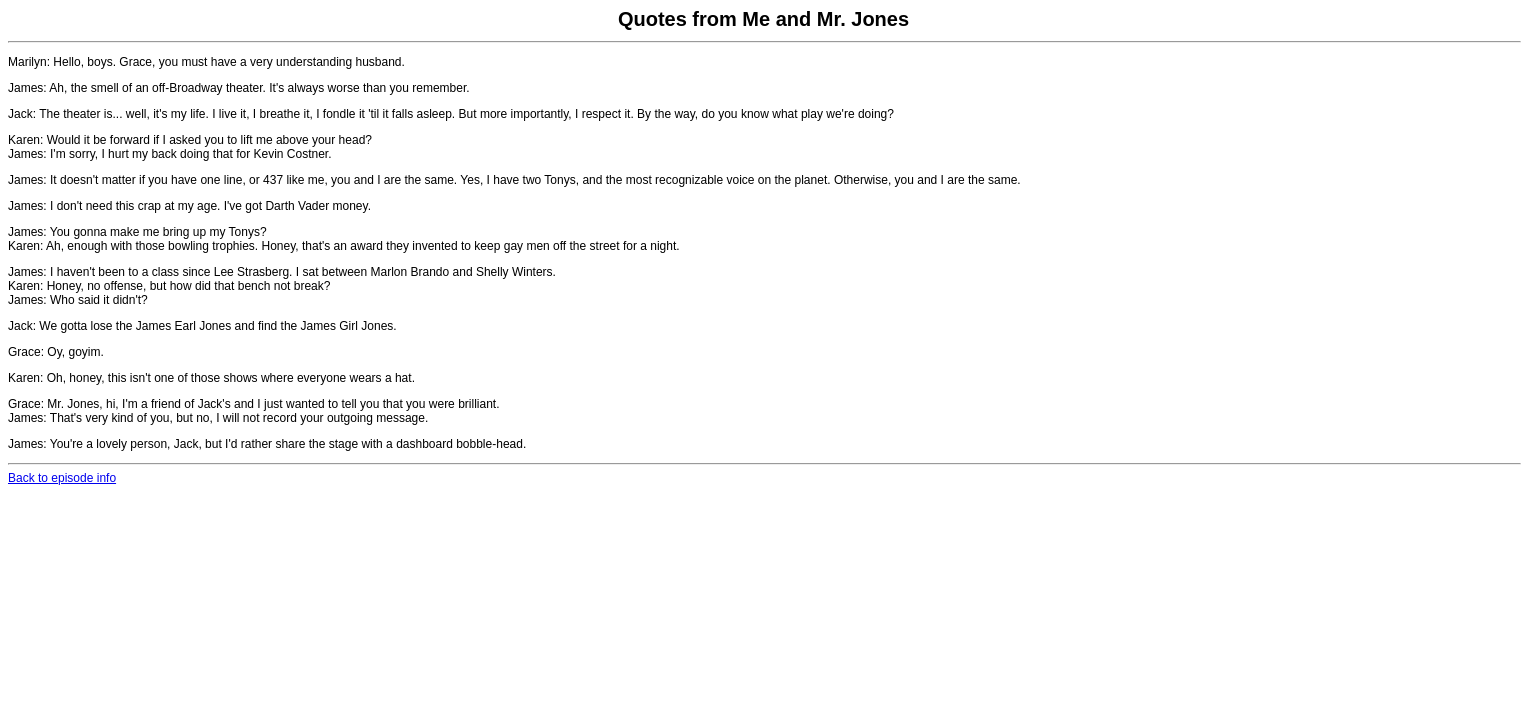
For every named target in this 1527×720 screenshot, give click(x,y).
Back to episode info (62, 478)
